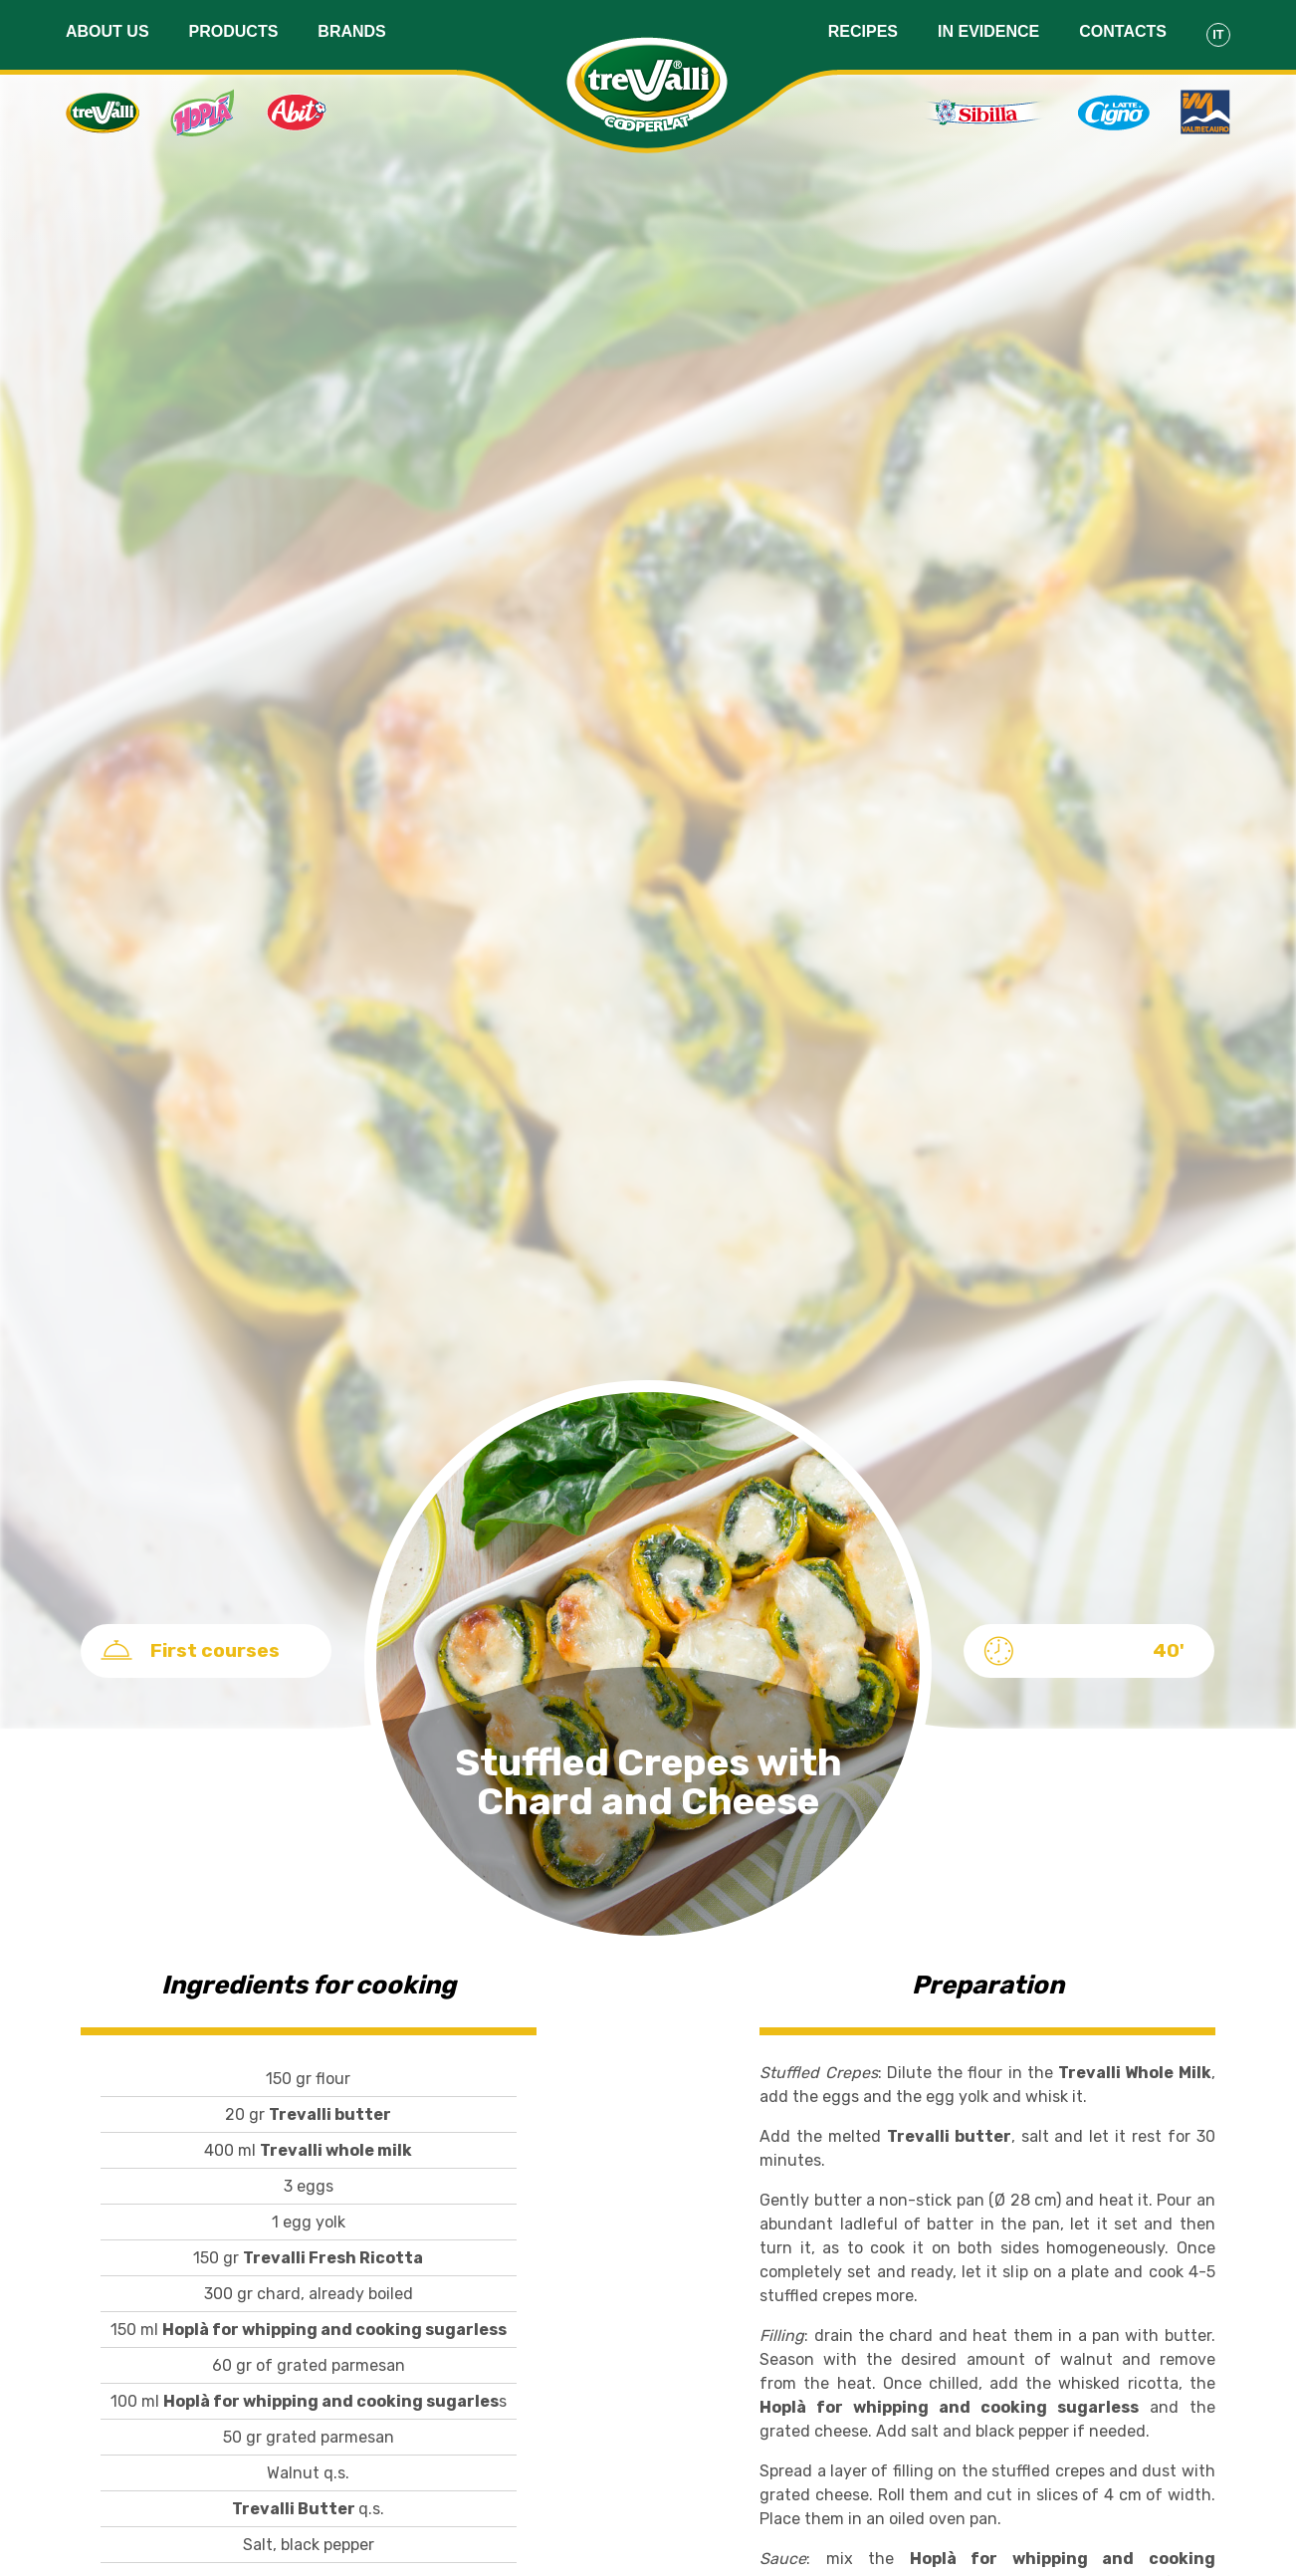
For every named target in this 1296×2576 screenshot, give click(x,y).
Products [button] (234, 31)
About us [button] (107, 31)
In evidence (988, 31)
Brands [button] (351, 31)
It (1217, 34)
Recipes (863, 31)
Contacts (1123, 31)
